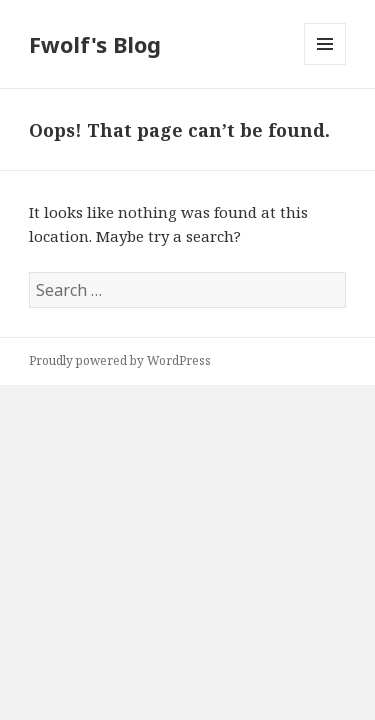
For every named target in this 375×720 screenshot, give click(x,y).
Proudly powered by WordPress (120, 360)
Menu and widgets (325, 64)
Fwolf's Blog (95, 44)
